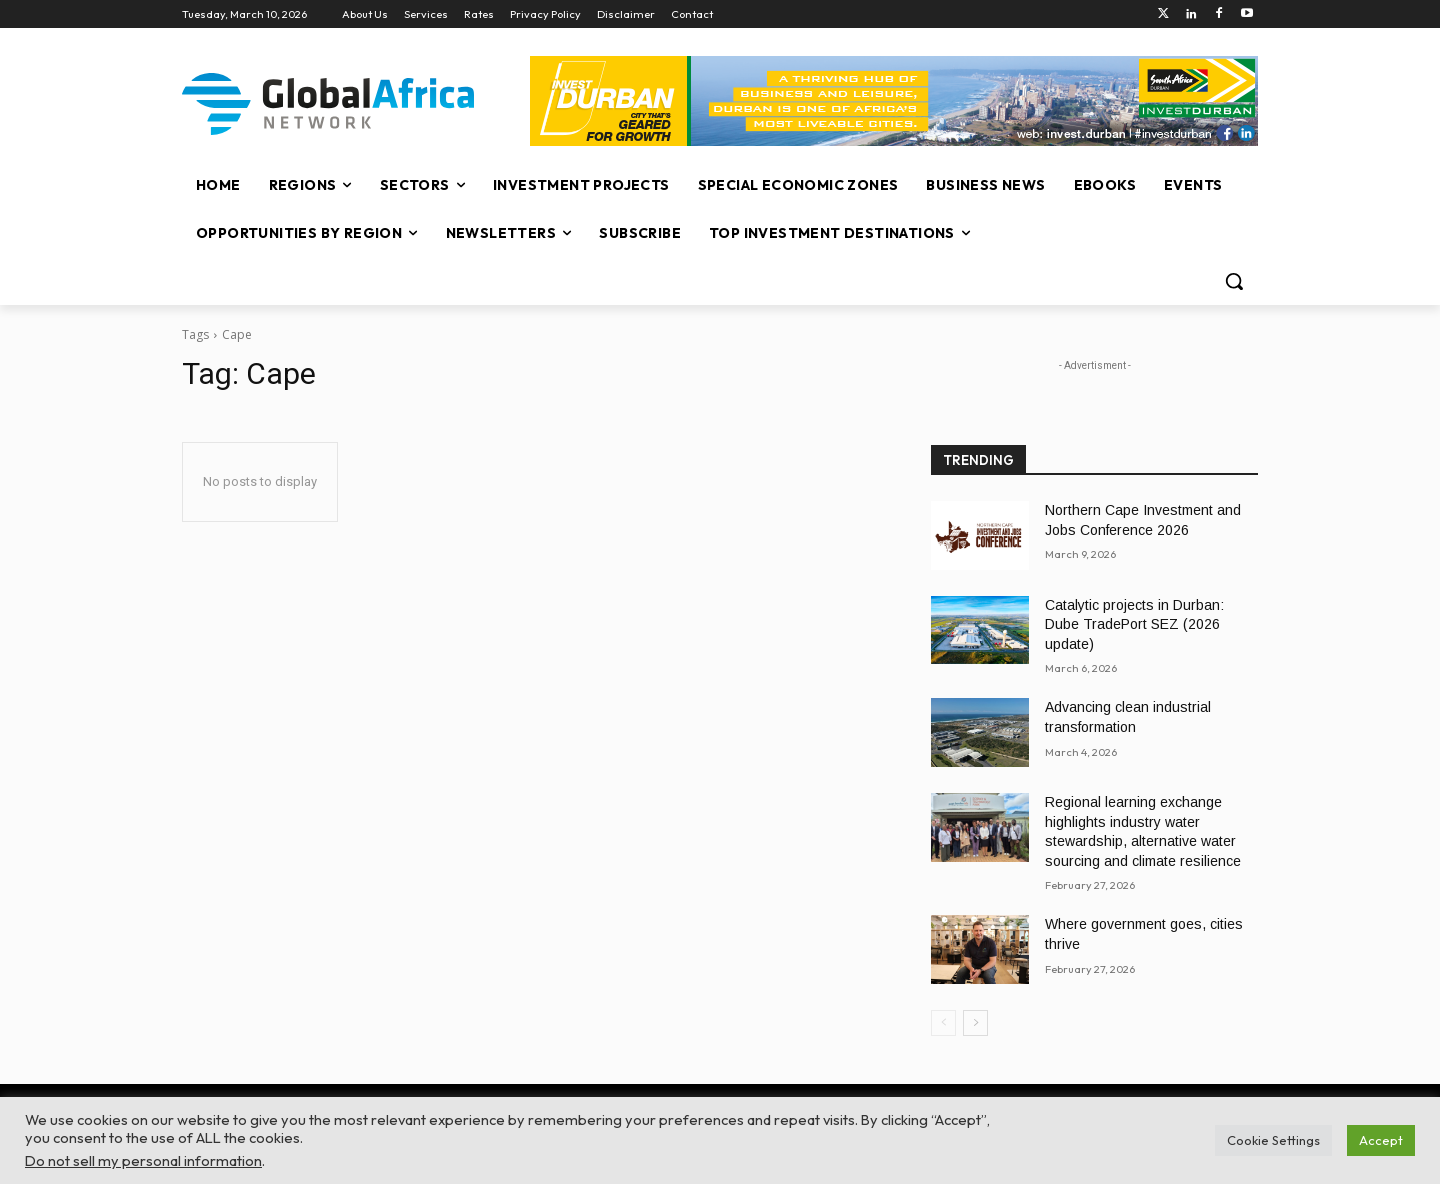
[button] (1234, 281)
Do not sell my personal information (143, 1160)
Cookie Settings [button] (1273, 1140)
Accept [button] (1381, 1140)
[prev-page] (943, 1023)
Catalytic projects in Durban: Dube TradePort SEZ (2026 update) (1134, 624)
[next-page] (975, 1023)
